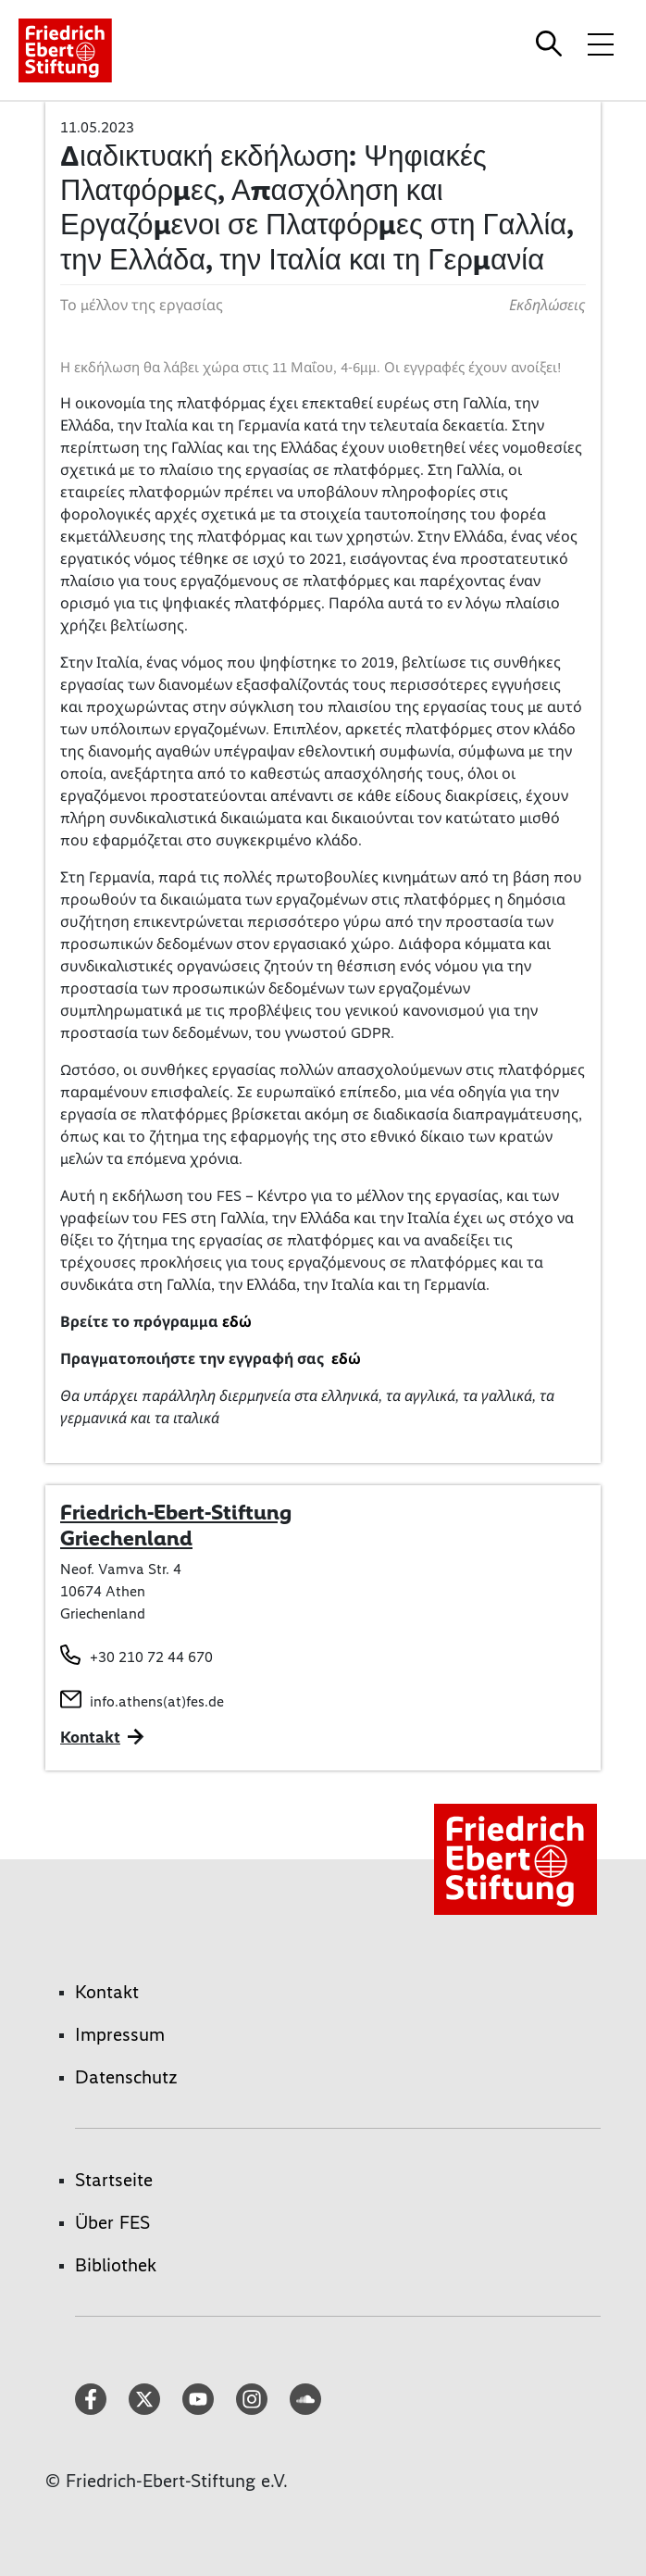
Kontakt (107, 1992)
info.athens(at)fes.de (157, 1701)
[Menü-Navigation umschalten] (600, 44)
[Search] (551, 44)
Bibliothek (115, 2265)
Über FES (112, 2222)
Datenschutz (126, 2077)
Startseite (114, 2180)
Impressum (120, 2034)
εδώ (237, 1322)
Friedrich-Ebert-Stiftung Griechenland (176, 1525)
